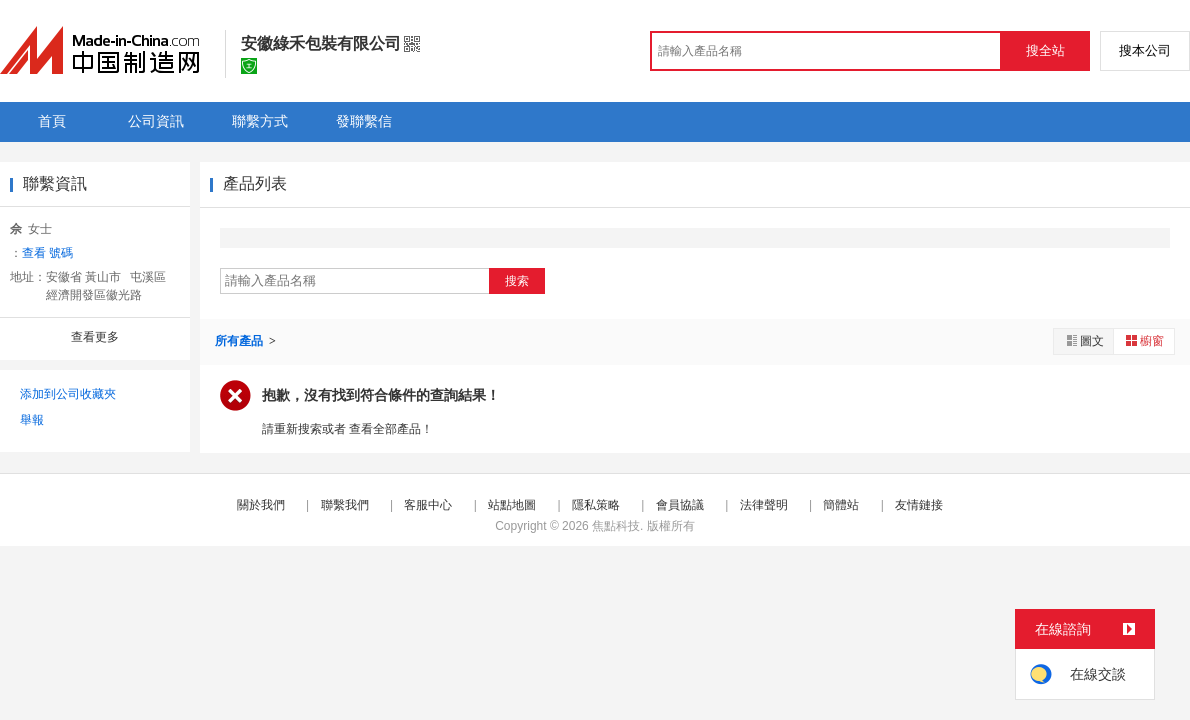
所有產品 (240, 341)
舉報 (32, 420)
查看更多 (95, 337)
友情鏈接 (919, 505)
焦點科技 (616, 526)
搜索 (517, 281)
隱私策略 (596, 505)
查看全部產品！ (391, 429)
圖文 (1084, 340)
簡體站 (841, 505)
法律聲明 (764, 505)
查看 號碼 (47, 253)
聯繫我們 (345, 505)
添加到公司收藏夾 (68, 394)
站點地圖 (512, 505)
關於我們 (261, 505)
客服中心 (428, 505)
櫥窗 (1144, 340)
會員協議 (680, 505)
